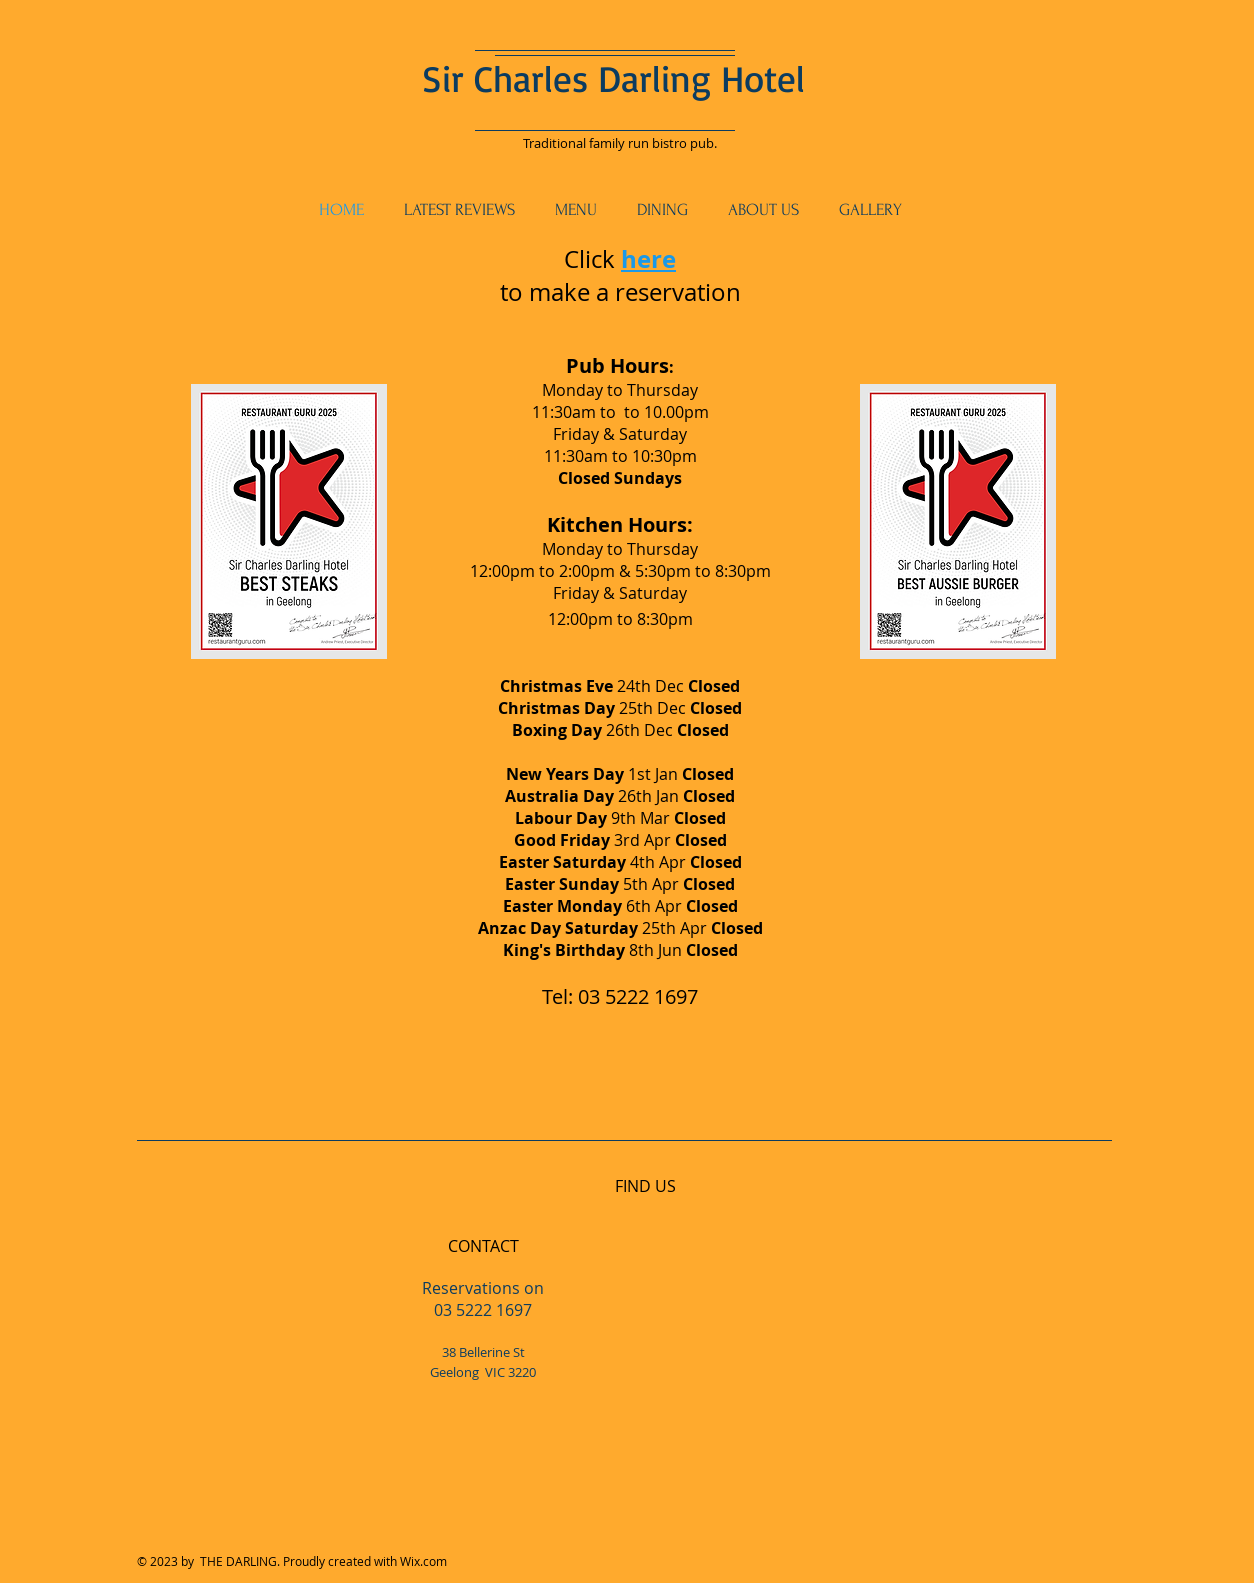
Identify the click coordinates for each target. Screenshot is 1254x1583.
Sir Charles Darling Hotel (613, 78)
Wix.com (423, 1561)
